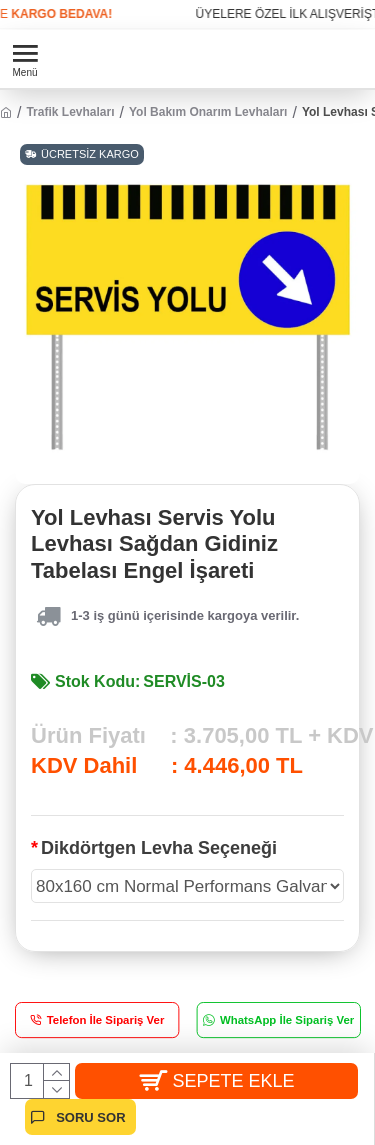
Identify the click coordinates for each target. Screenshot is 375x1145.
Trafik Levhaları (70, 112)
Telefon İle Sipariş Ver (106, 1020)
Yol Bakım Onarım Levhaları (208, 112)
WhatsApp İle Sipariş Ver (286, 1020)
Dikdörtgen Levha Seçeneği (159, 848)
